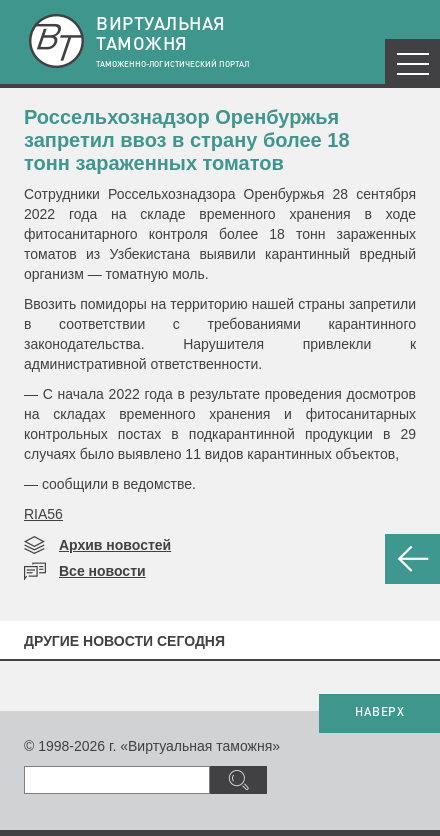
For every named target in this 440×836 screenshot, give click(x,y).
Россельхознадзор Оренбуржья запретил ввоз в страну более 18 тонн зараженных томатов (187, 140)
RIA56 (43, 514)
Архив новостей (115, 545)
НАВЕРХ (379, 713)
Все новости (102, 571)
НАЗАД (412, 559)
